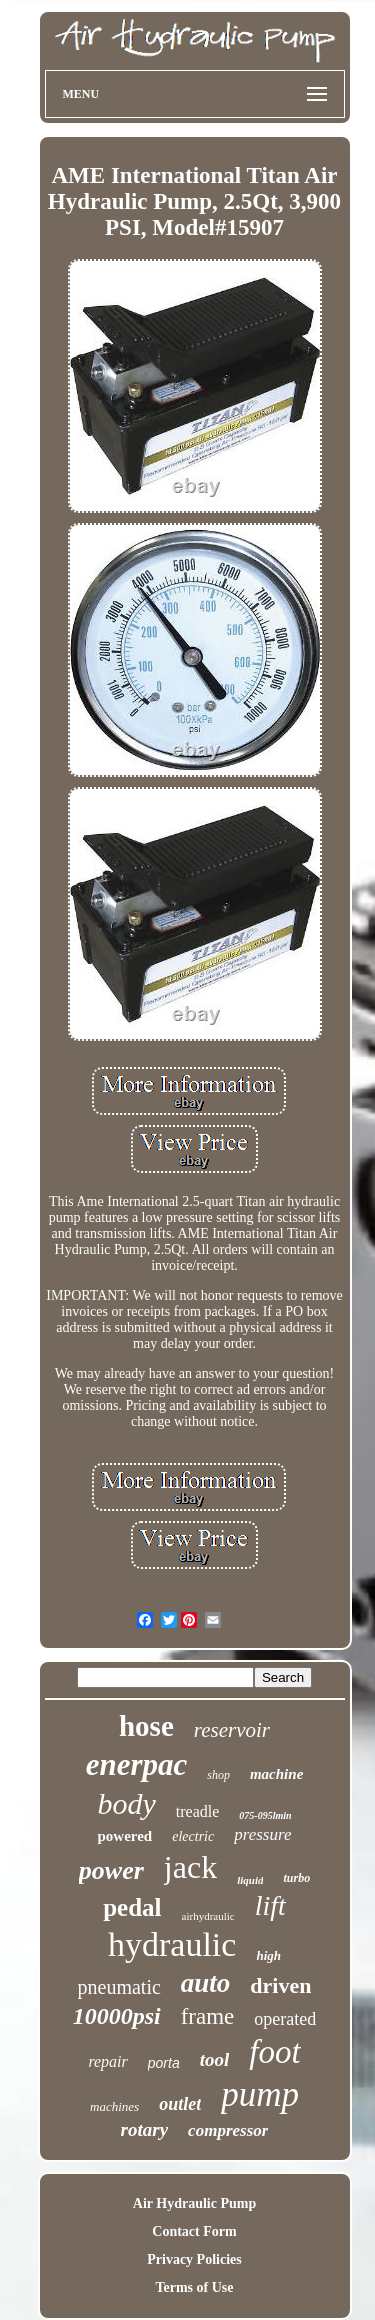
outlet (180, 2104)
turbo (296, 1878)
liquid (250, 1880)
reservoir (232, 1730)
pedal (132, 1907)
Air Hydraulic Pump (194, 2203)
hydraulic (172, 1944)
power (111, 1870)
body (126, 1803)
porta (164, 2063)
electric (193, 1836)
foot (274, 2052)
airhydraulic (208, 1916)
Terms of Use (194, 2287)
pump (260, 2094)
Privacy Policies (194, 2259)
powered (124, 1836)
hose (146, 1726)
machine (276, 1774)
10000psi (117, 2016)
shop (218, 1775)
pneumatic (119, 1987)
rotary (145, 2129)
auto (206, 1983)
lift (270, 1905)
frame (208, 2016)
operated (285, 2019)
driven (280, 1985)
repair (107, 2061)
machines (114, 2106)
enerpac (137, 1764)
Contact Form (194, 2231)
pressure (262, 1834)
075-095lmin (265, 1815)
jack (190, 1867)
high (268, 1955)
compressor (228, 2130)
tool (215, 2059)
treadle (198, 1811)
